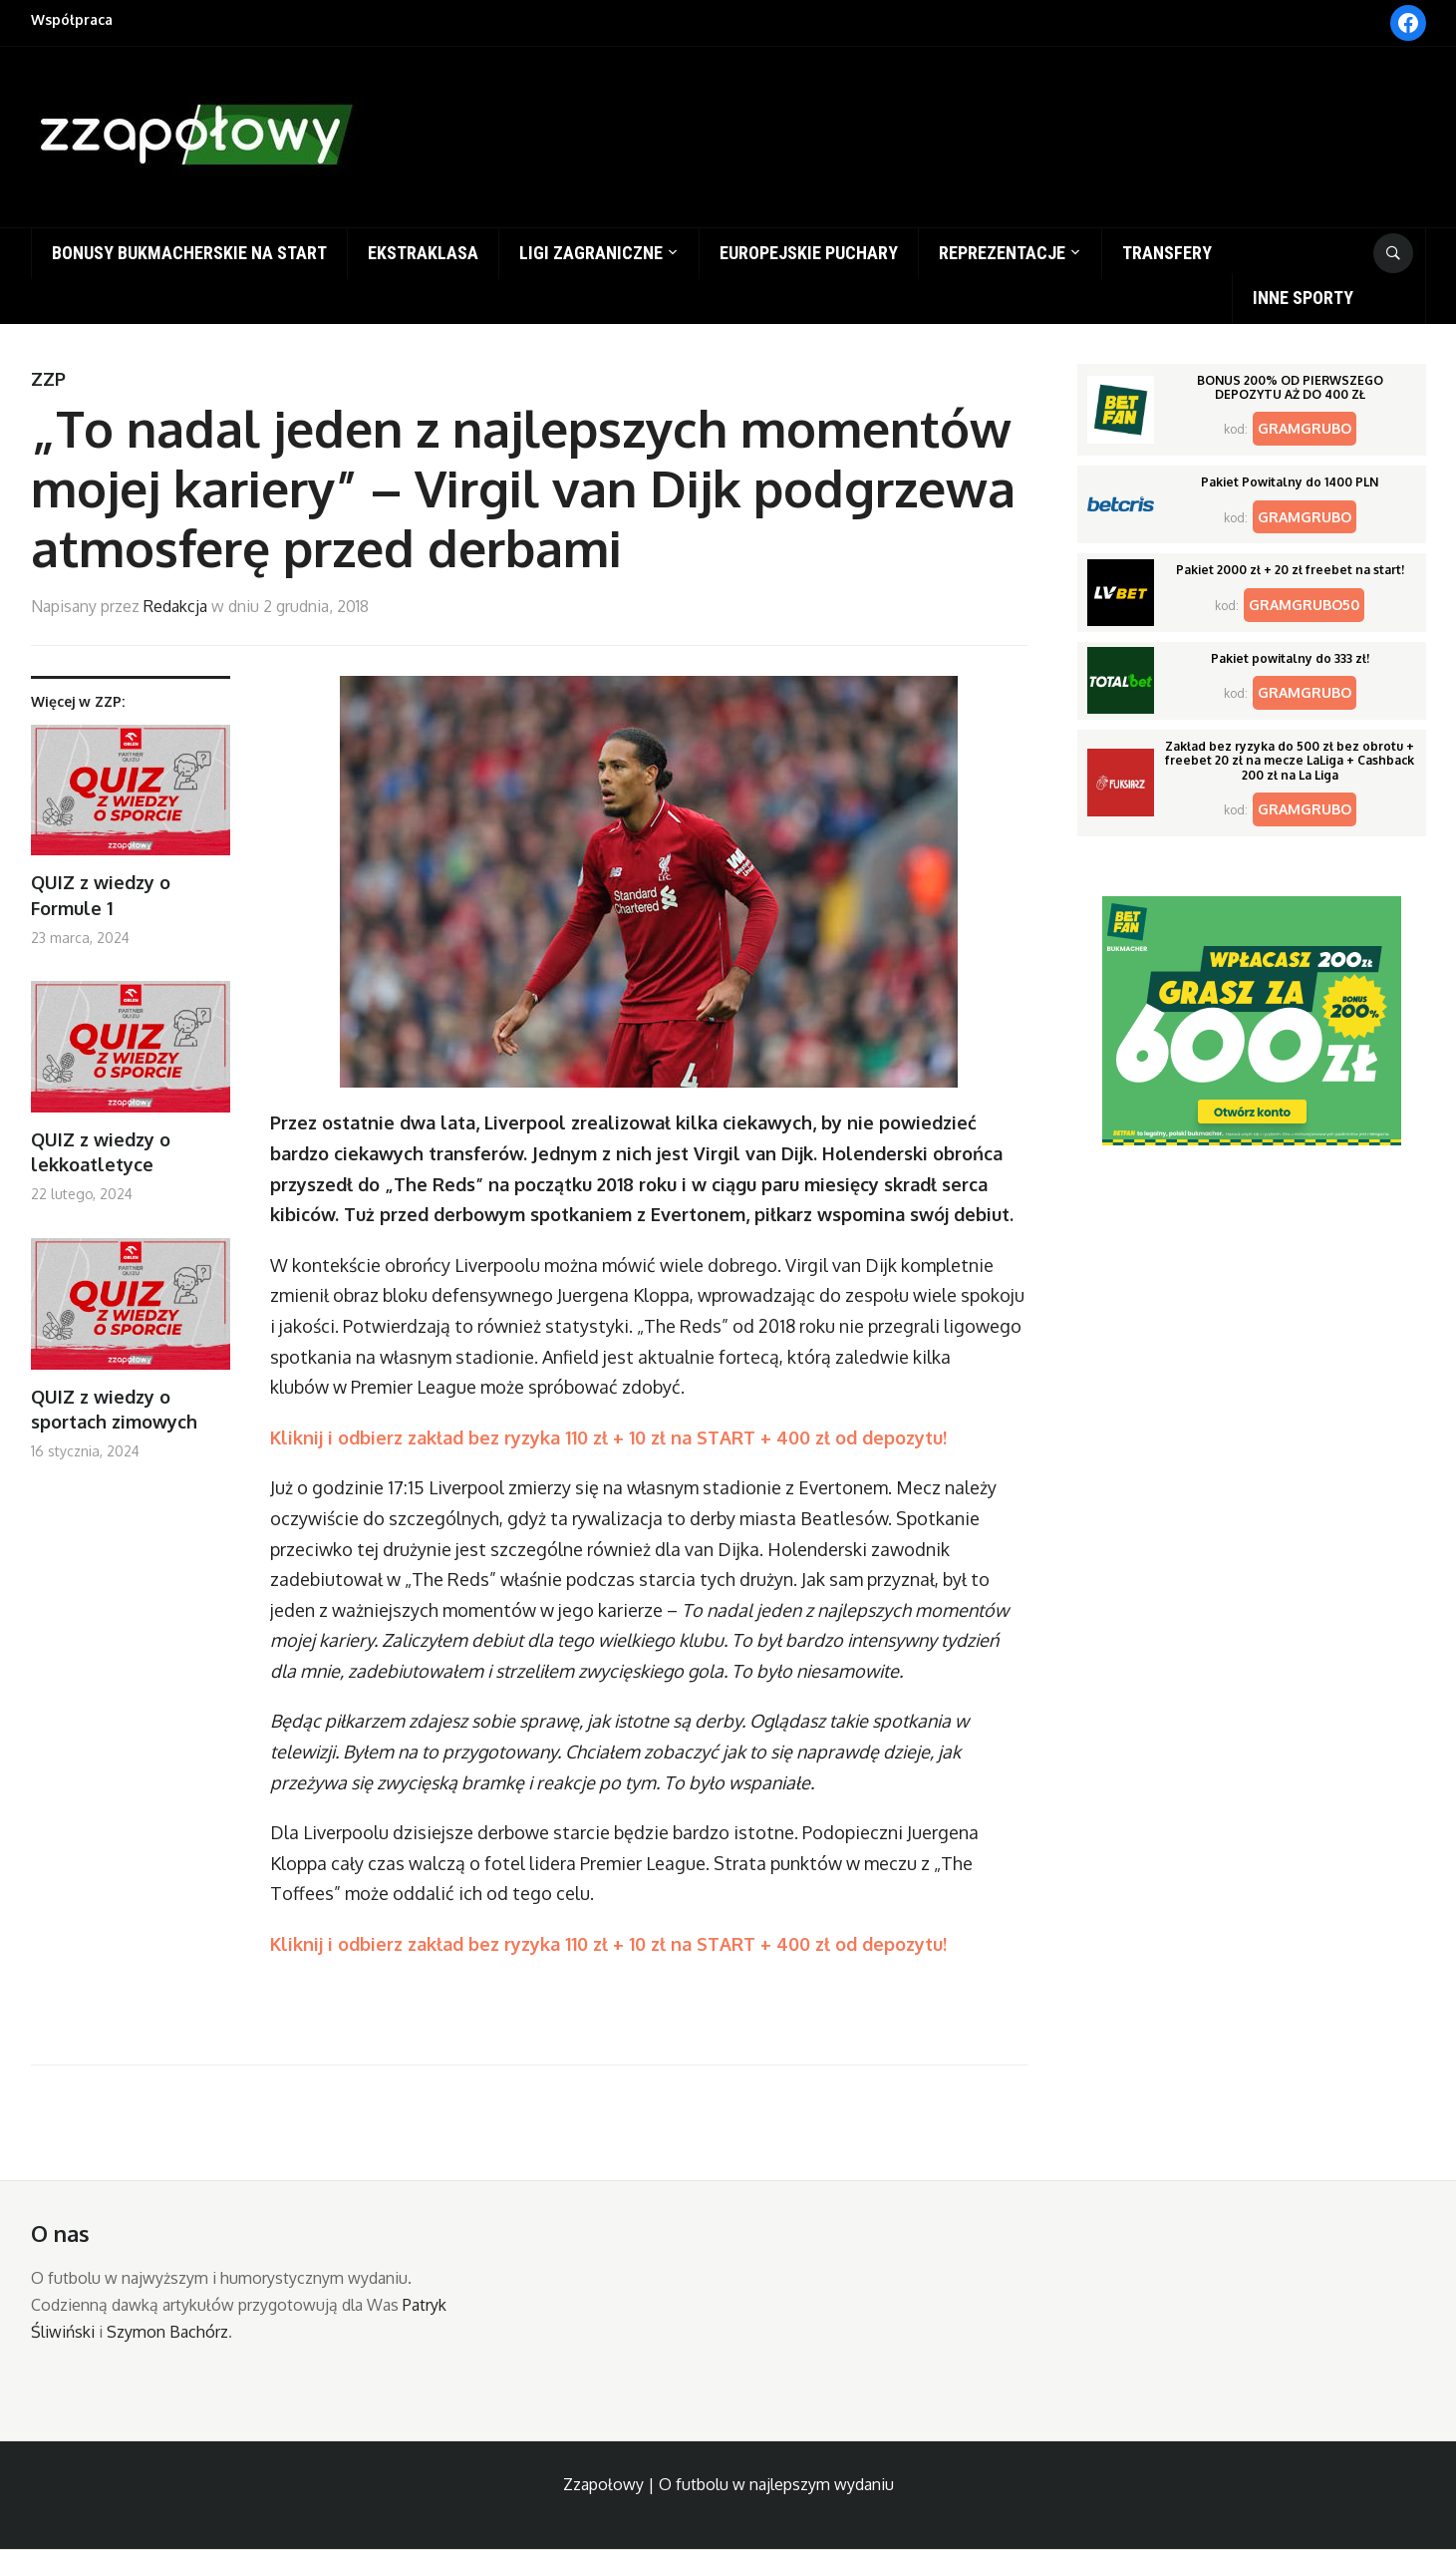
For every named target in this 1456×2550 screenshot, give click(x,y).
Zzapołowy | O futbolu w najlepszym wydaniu (728, 2484)
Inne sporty (1303, 297)
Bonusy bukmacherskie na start (189, 252)
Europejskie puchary (809, 252)
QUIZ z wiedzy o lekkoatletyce (100, 1151)
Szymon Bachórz (167, 2332)
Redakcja (175, 606)
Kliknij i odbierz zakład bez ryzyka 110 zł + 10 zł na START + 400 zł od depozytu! (608, 1437)
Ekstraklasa (423, 252)
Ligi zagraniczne (591, 252)
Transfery (1167, 252)
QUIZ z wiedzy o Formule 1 (100, 894)
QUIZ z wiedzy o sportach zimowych (114, 1409)
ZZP (48, 379)
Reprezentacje (1002, 252)
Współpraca (72, 19)
